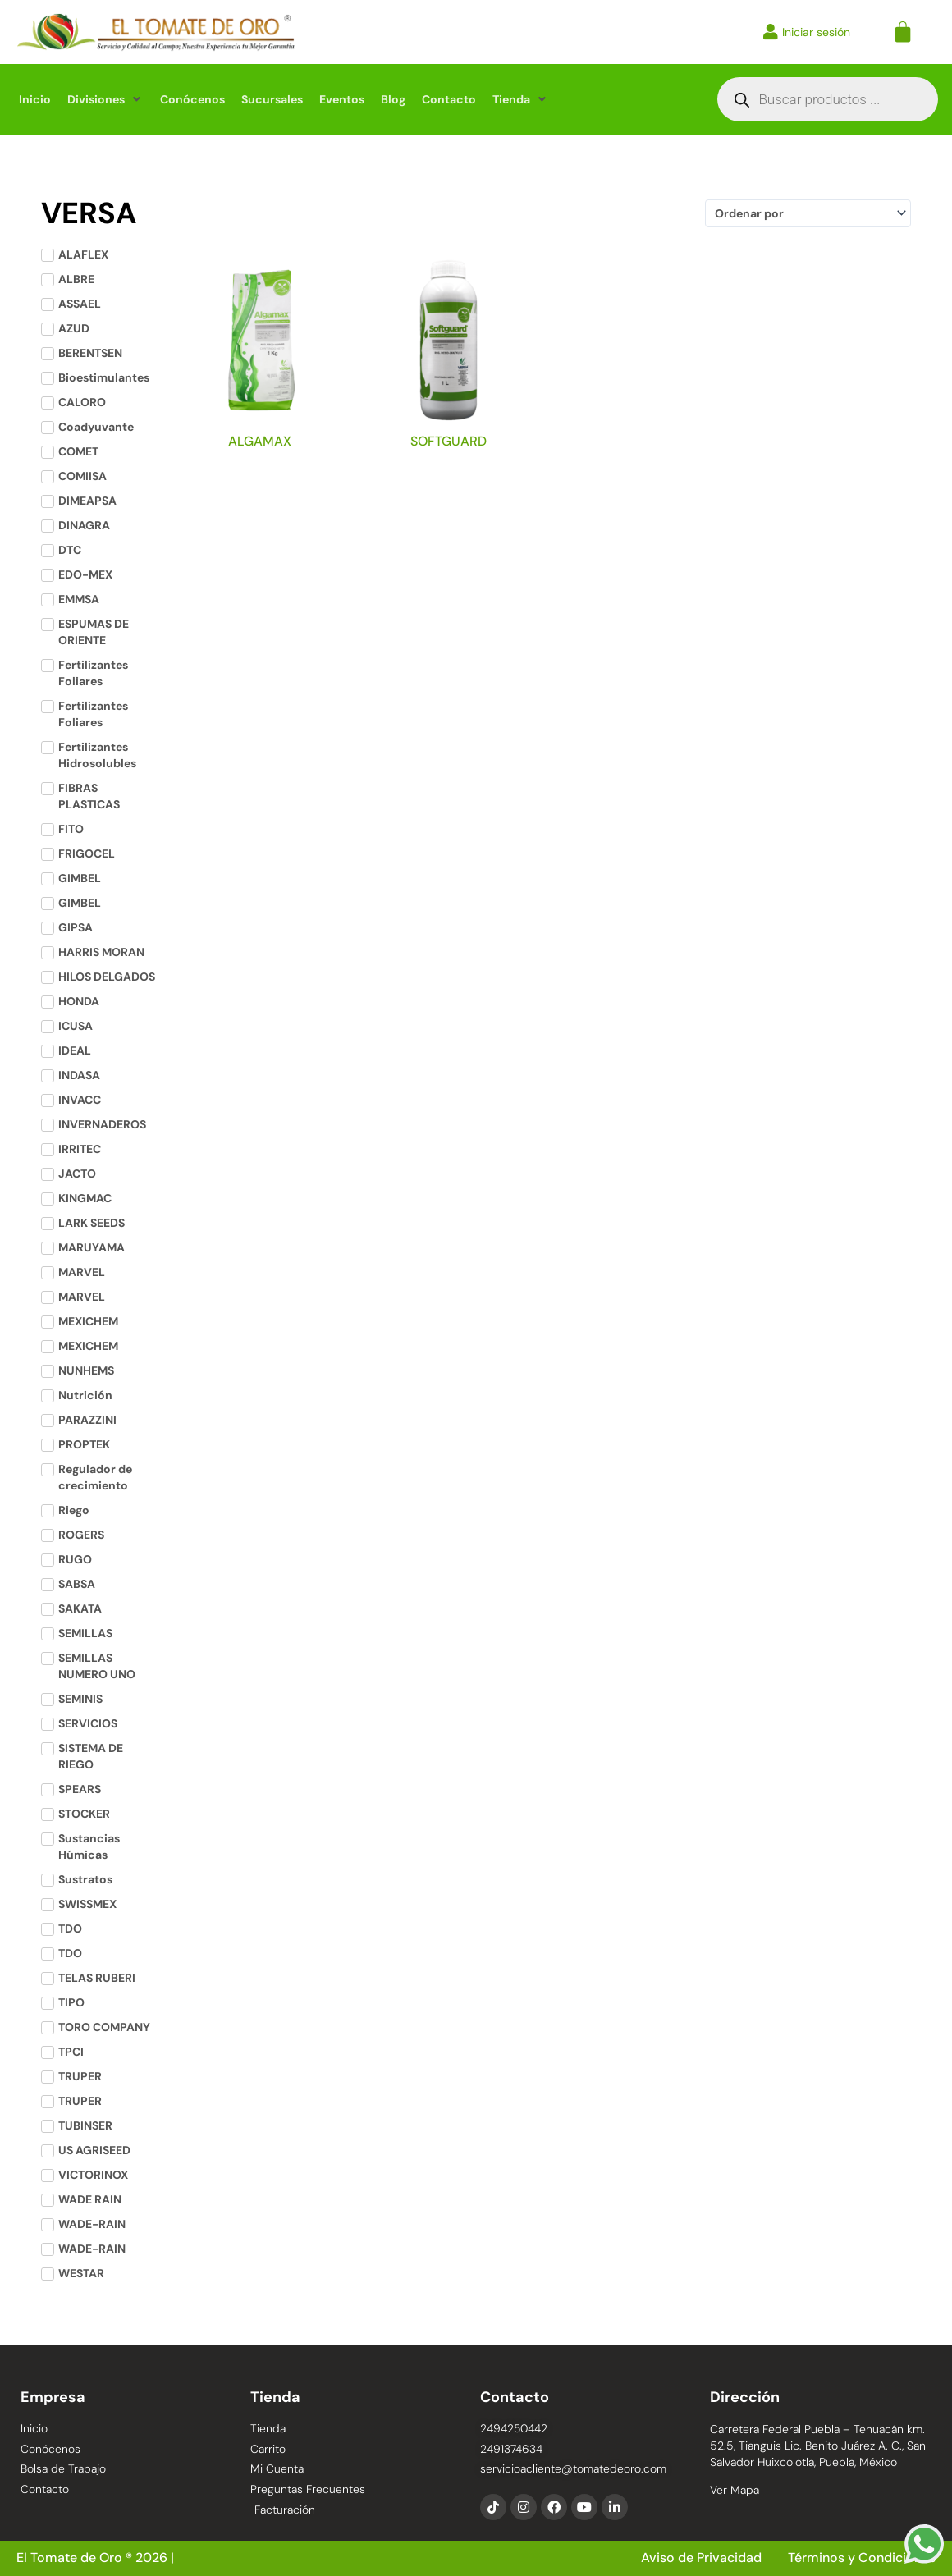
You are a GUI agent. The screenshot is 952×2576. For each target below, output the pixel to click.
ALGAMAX (259, 441)
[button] (105, 99)
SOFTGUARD (448, 441)
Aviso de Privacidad (703, 2558)
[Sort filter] (807, 213)
